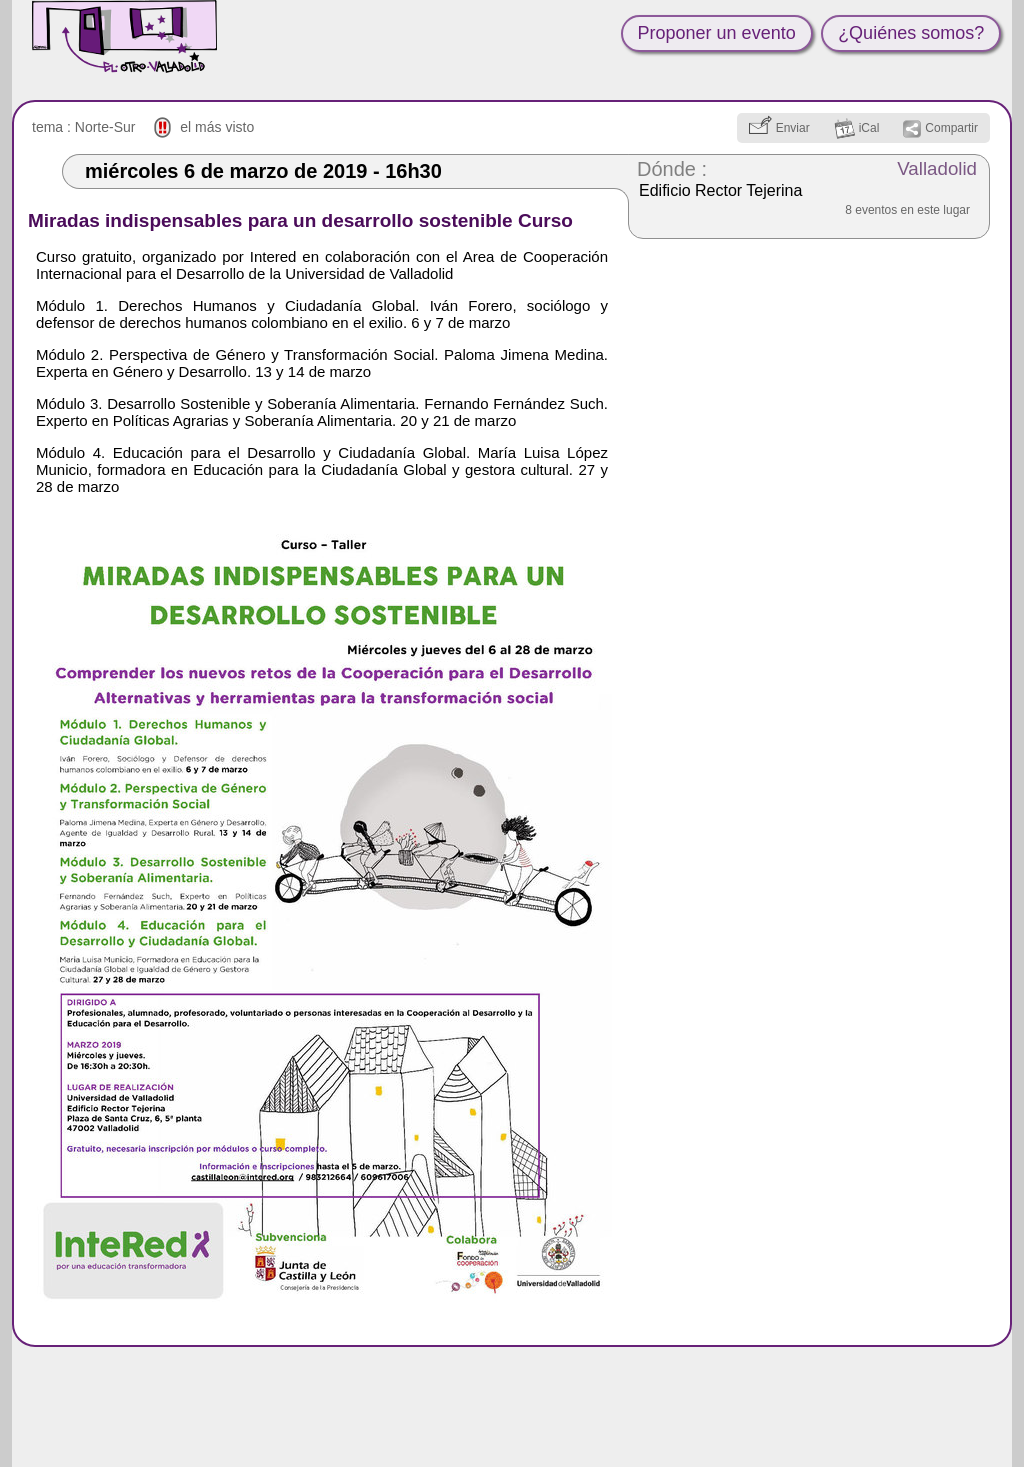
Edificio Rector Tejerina (720, 190)
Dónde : (672, 169)
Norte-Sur (105, 127)
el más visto (217, 127)
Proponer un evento (717, 33)
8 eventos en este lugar (907, 210)
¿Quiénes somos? (911, 33)
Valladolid (937, 168)
